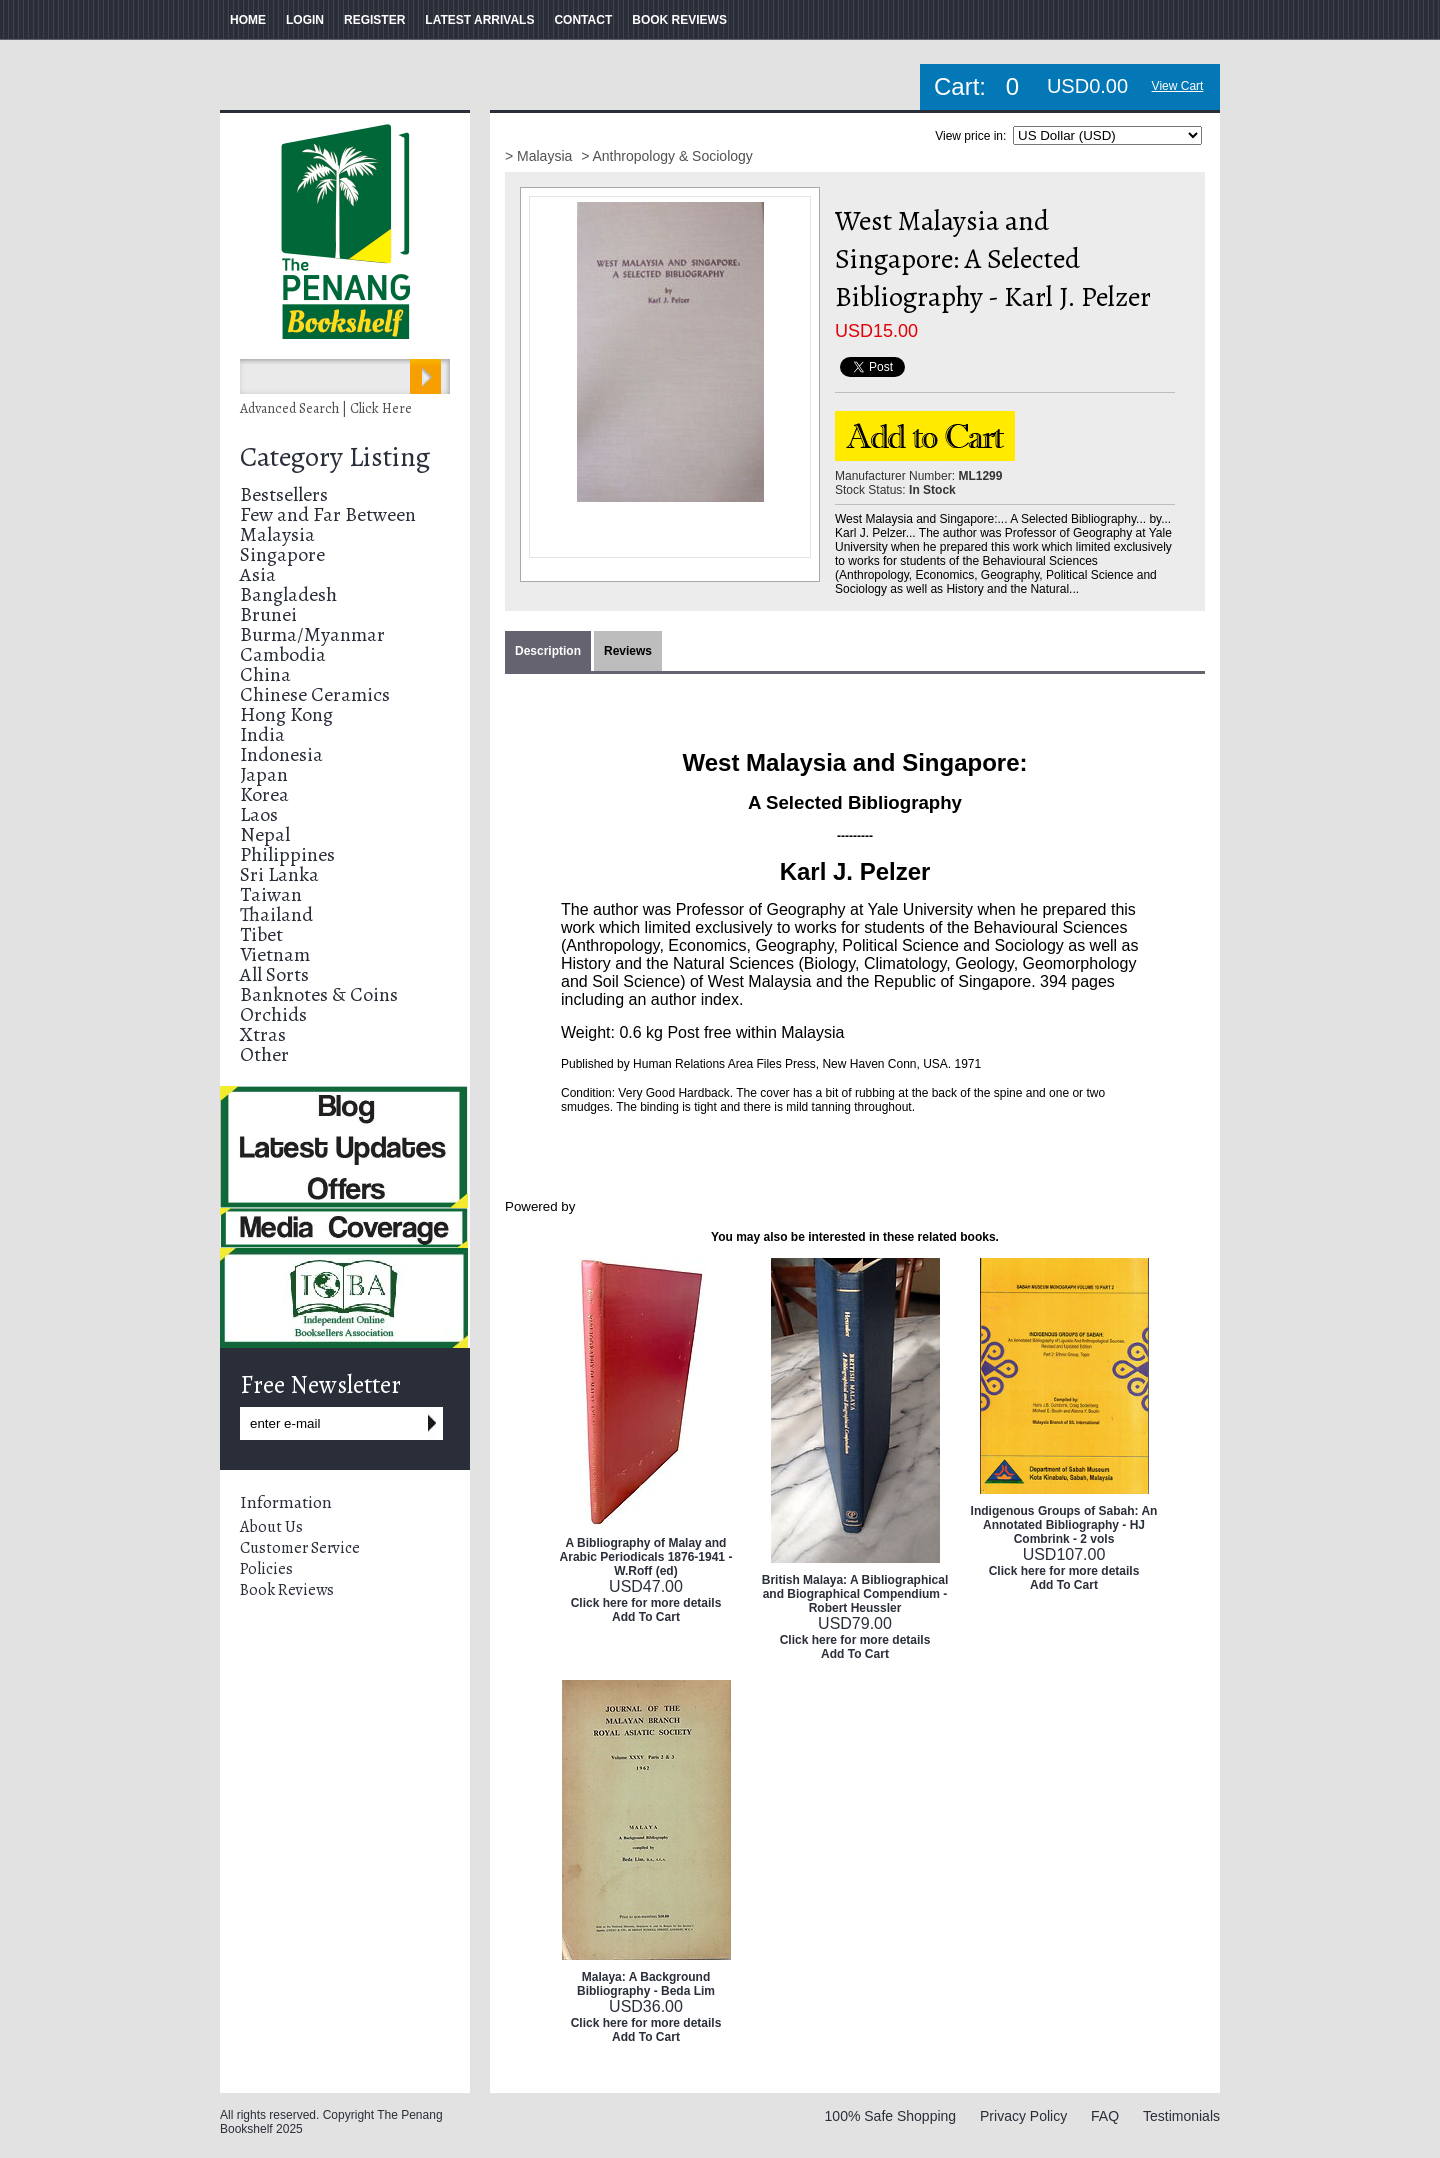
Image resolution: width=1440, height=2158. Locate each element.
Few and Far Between (328, 514)
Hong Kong (286, 714)
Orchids (273, 1014)
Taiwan (271, 894)
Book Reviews (287, 1590)
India (262, 734)
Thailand (276, 914)
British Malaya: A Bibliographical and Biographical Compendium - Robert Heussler (855, 1594)
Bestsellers (284, 494)
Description (548, 651)
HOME (248, 20)
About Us (271, 1527)
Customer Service (300, 1548)
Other (264, 1054)
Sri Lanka (279, 874)
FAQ (1105, 2116)
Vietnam (275, 954)
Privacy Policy (1023, 2116)
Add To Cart (646, 1617)
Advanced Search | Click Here (326, 408)
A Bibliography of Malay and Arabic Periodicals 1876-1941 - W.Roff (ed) (646, 1557)
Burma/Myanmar (312, 634)
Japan (264, 774)
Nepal (265, 834)
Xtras (263, 1034)
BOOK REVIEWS (679, 20)
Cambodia (283, 654)
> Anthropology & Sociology (667, 156)
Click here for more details (646, 1603)
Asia (258, 574)
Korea (264, 794)
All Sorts (274, 974)
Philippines (287, 854)
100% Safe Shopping (891, 2116)
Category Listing (335, 457)
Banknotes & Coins (319, 994)
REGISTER (374, 20)
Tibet (261, 934)
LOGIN (305, 20)
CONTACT (583, 20)
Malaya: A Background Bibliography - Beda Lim (646, 1984)
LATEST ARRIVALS (479, 20)
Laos (259, 814)
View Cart (1178, 86)
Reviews (628, 651)
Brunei (268, 614)
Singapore (282, 554)
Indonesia (281, 754)
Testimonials (1181, 2116)
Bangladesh (288, 594)
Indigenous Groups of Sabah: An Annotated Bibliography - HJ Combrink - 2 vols (1064, 1525)
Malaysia (277, 534)
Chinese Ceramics (315, 694)
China (265, 674)
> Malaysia (540, 156)
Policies (266, 1569)
